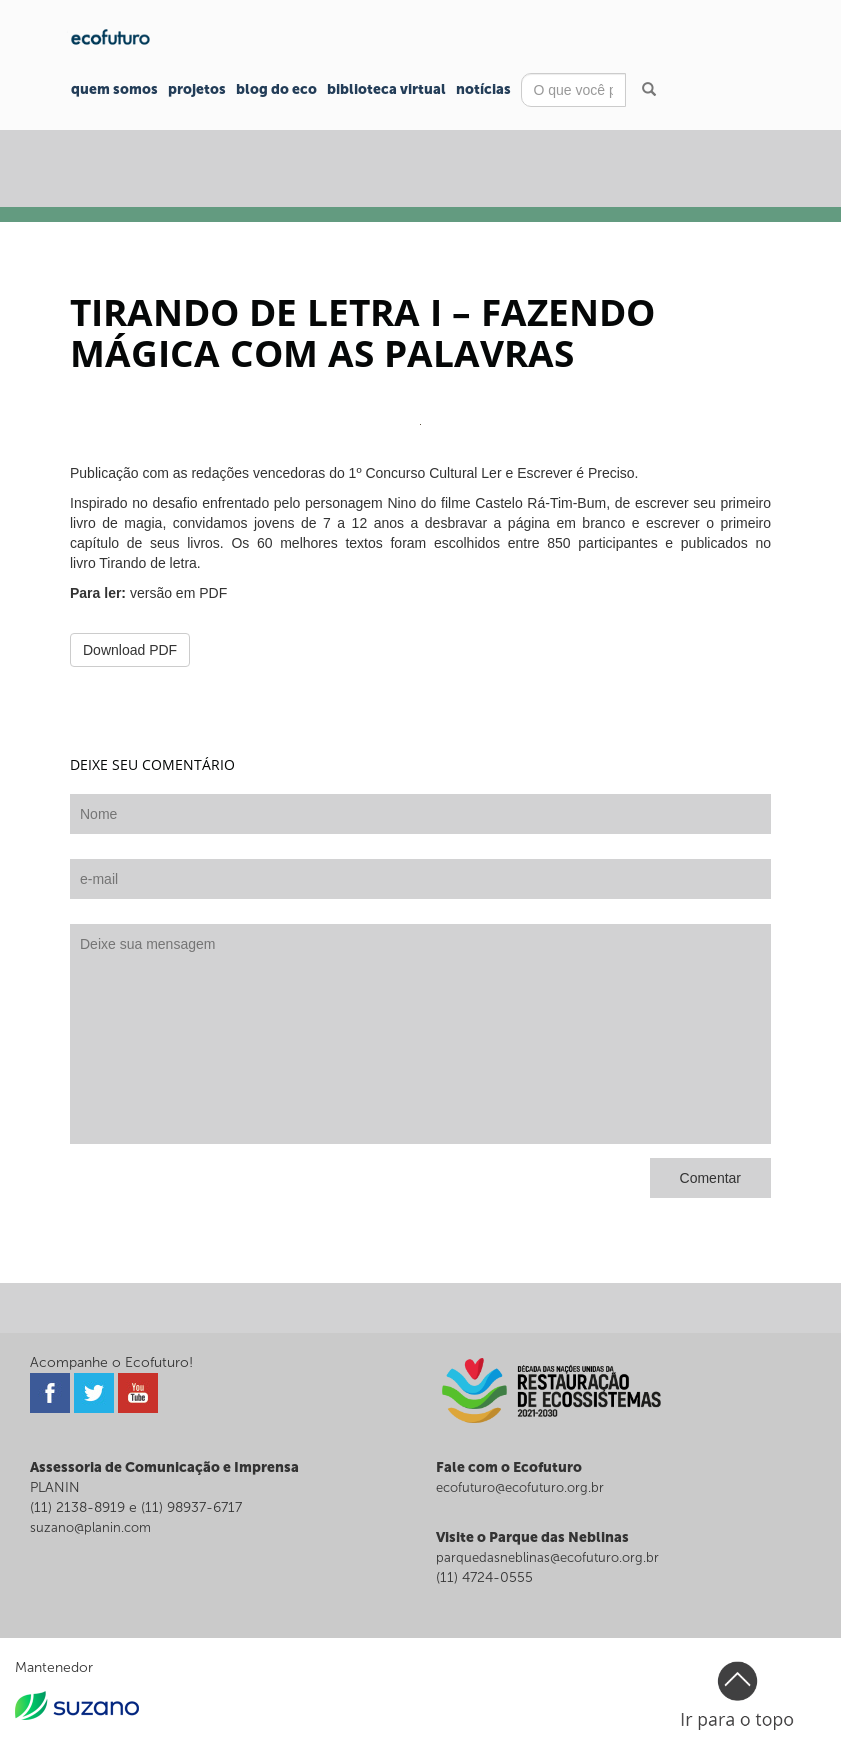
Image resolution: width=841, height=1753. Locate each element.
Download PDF (130, 650)
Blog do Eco (276, 89)
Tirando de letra (148, 563)
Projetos (197, 89)
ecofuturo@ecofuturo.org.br (520, 1487)
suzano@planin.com (90, 1527)
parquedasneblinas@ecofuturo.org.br (547, 1557)
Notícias (483, 89)
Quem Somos (114, 89)
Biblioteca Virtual (386, 89)
